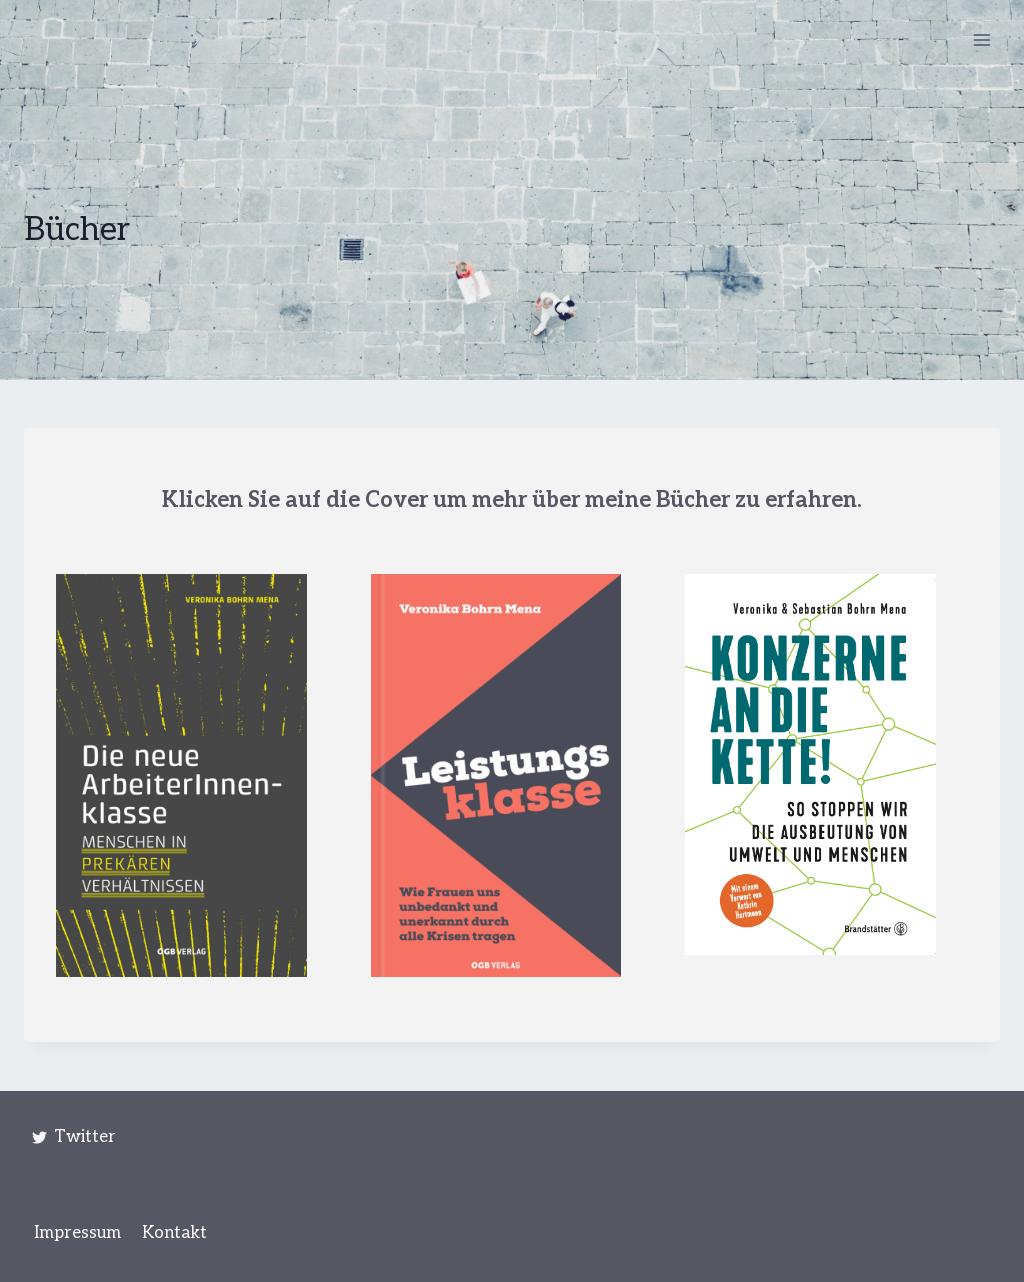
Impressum (77, 1233)
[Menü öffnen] (981, 39)
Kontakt (174, 1233)
